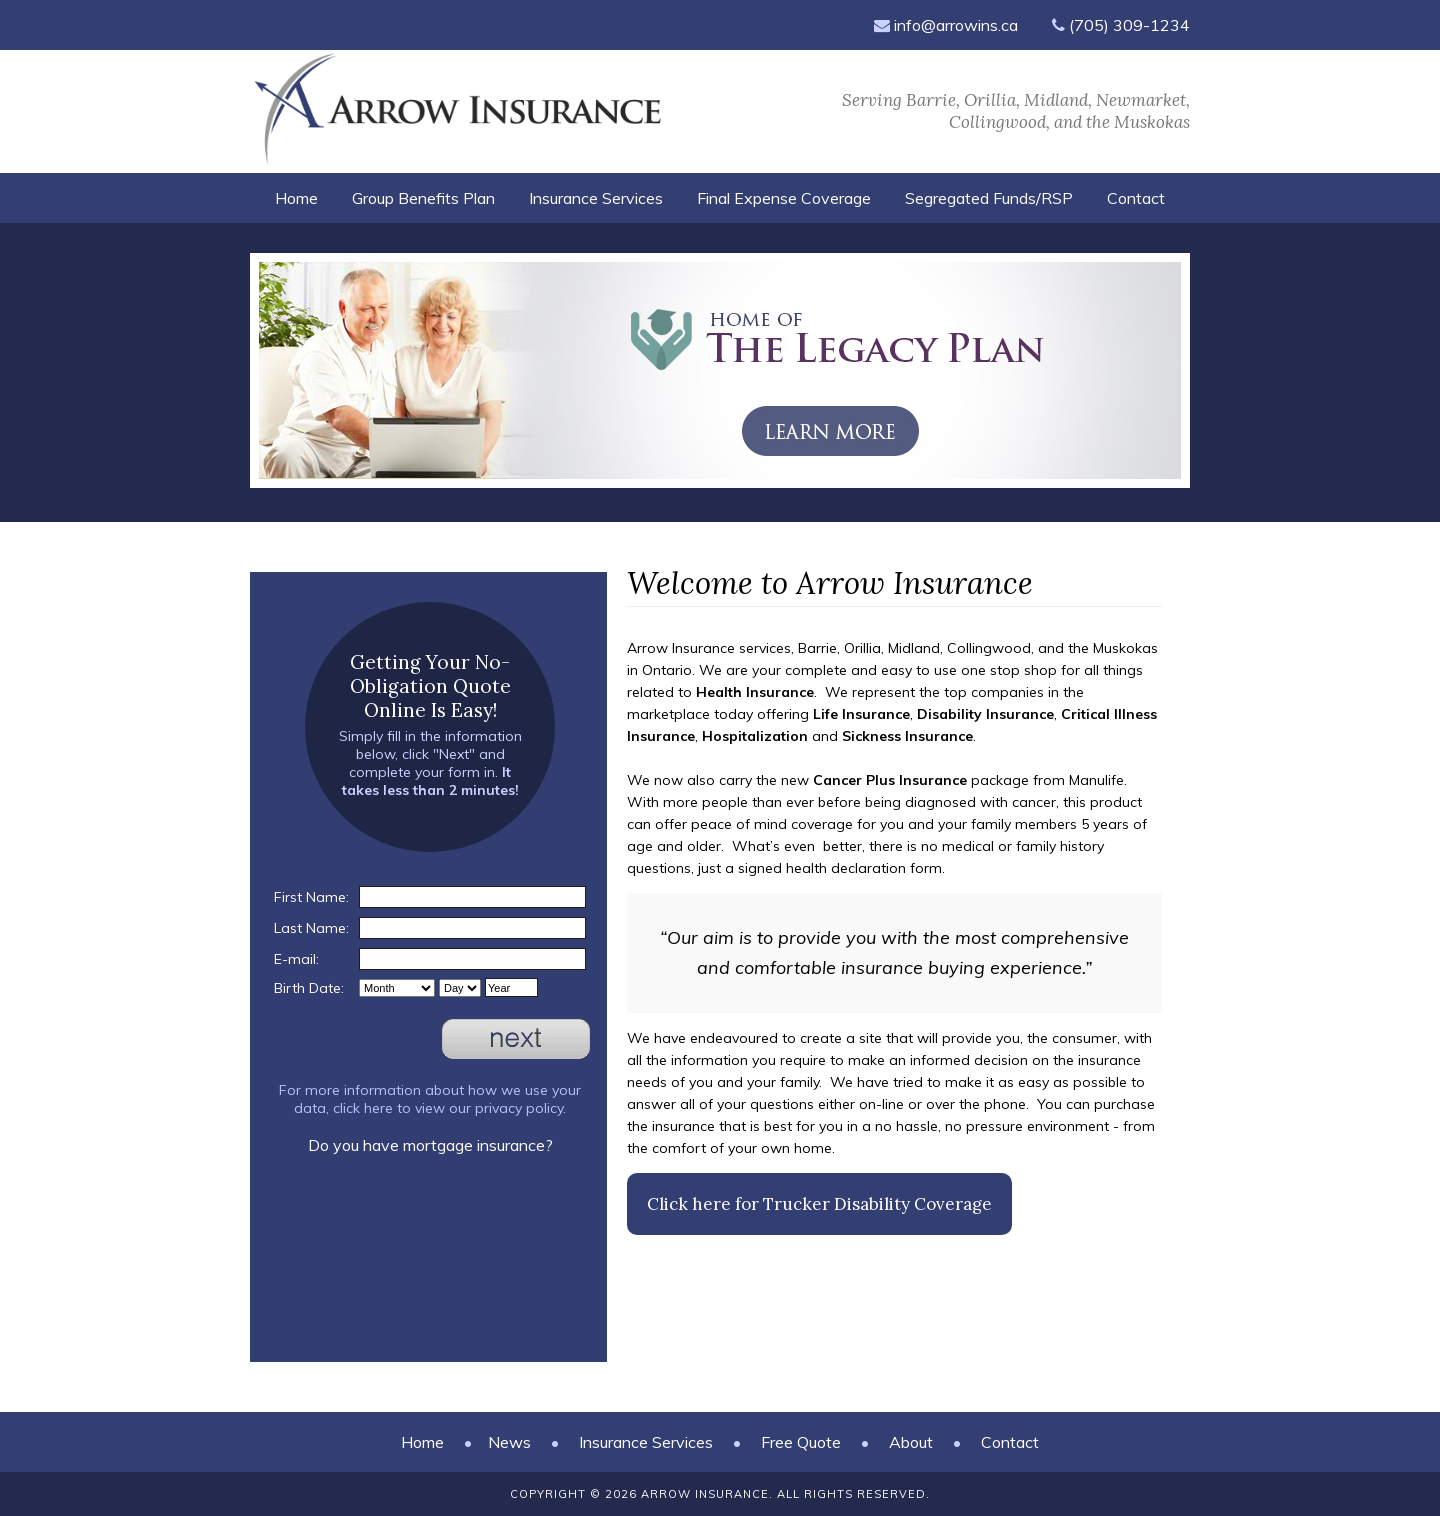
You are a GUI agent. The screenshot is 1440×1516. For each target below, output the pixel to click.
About (911, 1442)
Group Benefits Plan (423, 198)
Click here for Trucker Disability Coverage (819, 1204)
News (509, 1442)
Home (296, 198)
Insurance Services (596, 198)
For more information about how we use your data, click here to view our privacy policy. (430, 1099)
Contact (1136, 198)
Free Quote (801, 1442)
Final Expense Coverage (784, 198)
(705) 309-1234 (1121, 25)
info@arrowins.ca (946, 25)
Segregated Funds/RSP (989, 198)
